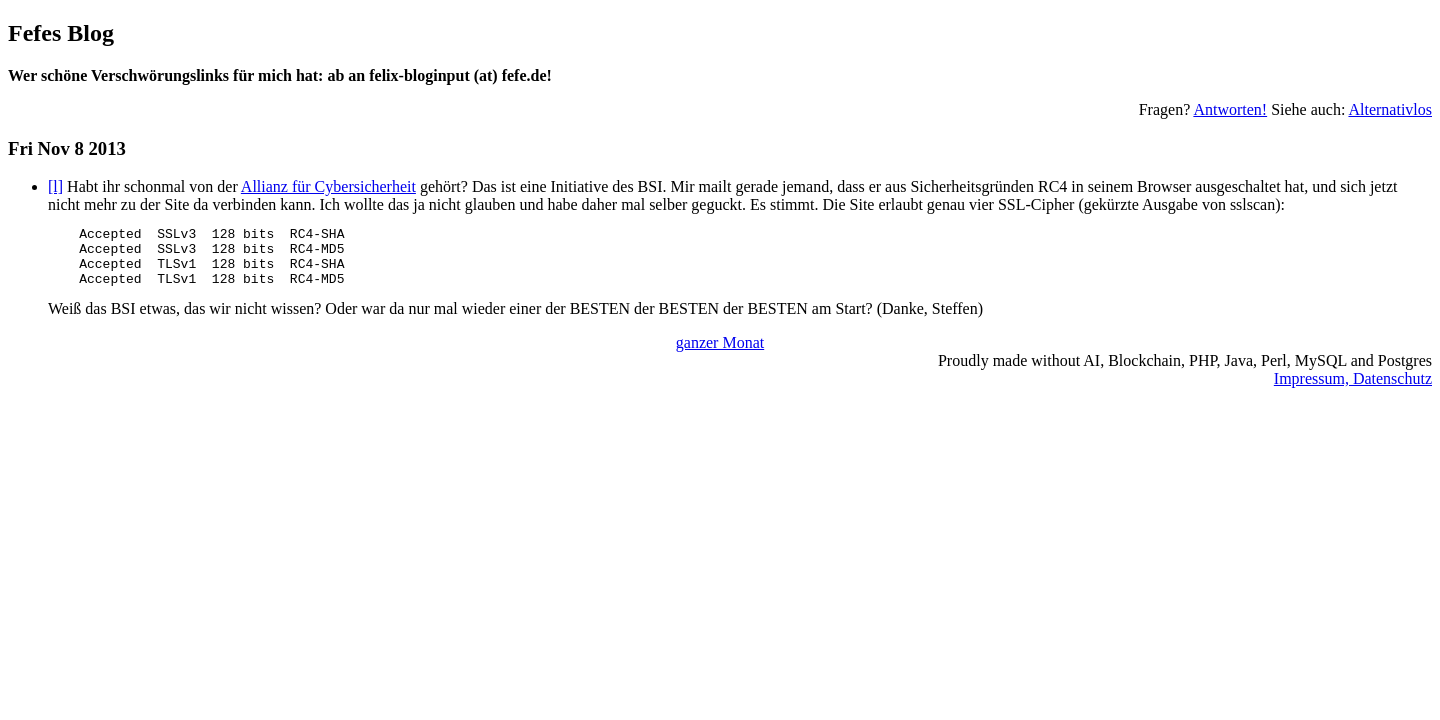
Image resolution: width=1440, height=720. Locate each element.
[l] (55, 186)
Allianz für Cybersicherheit (328, 186)
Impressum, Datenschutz (1353, 390)
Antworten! (1230, 109)
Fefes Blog (61, 33)
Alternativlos (1390, 109)
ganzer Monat (720, 354)
